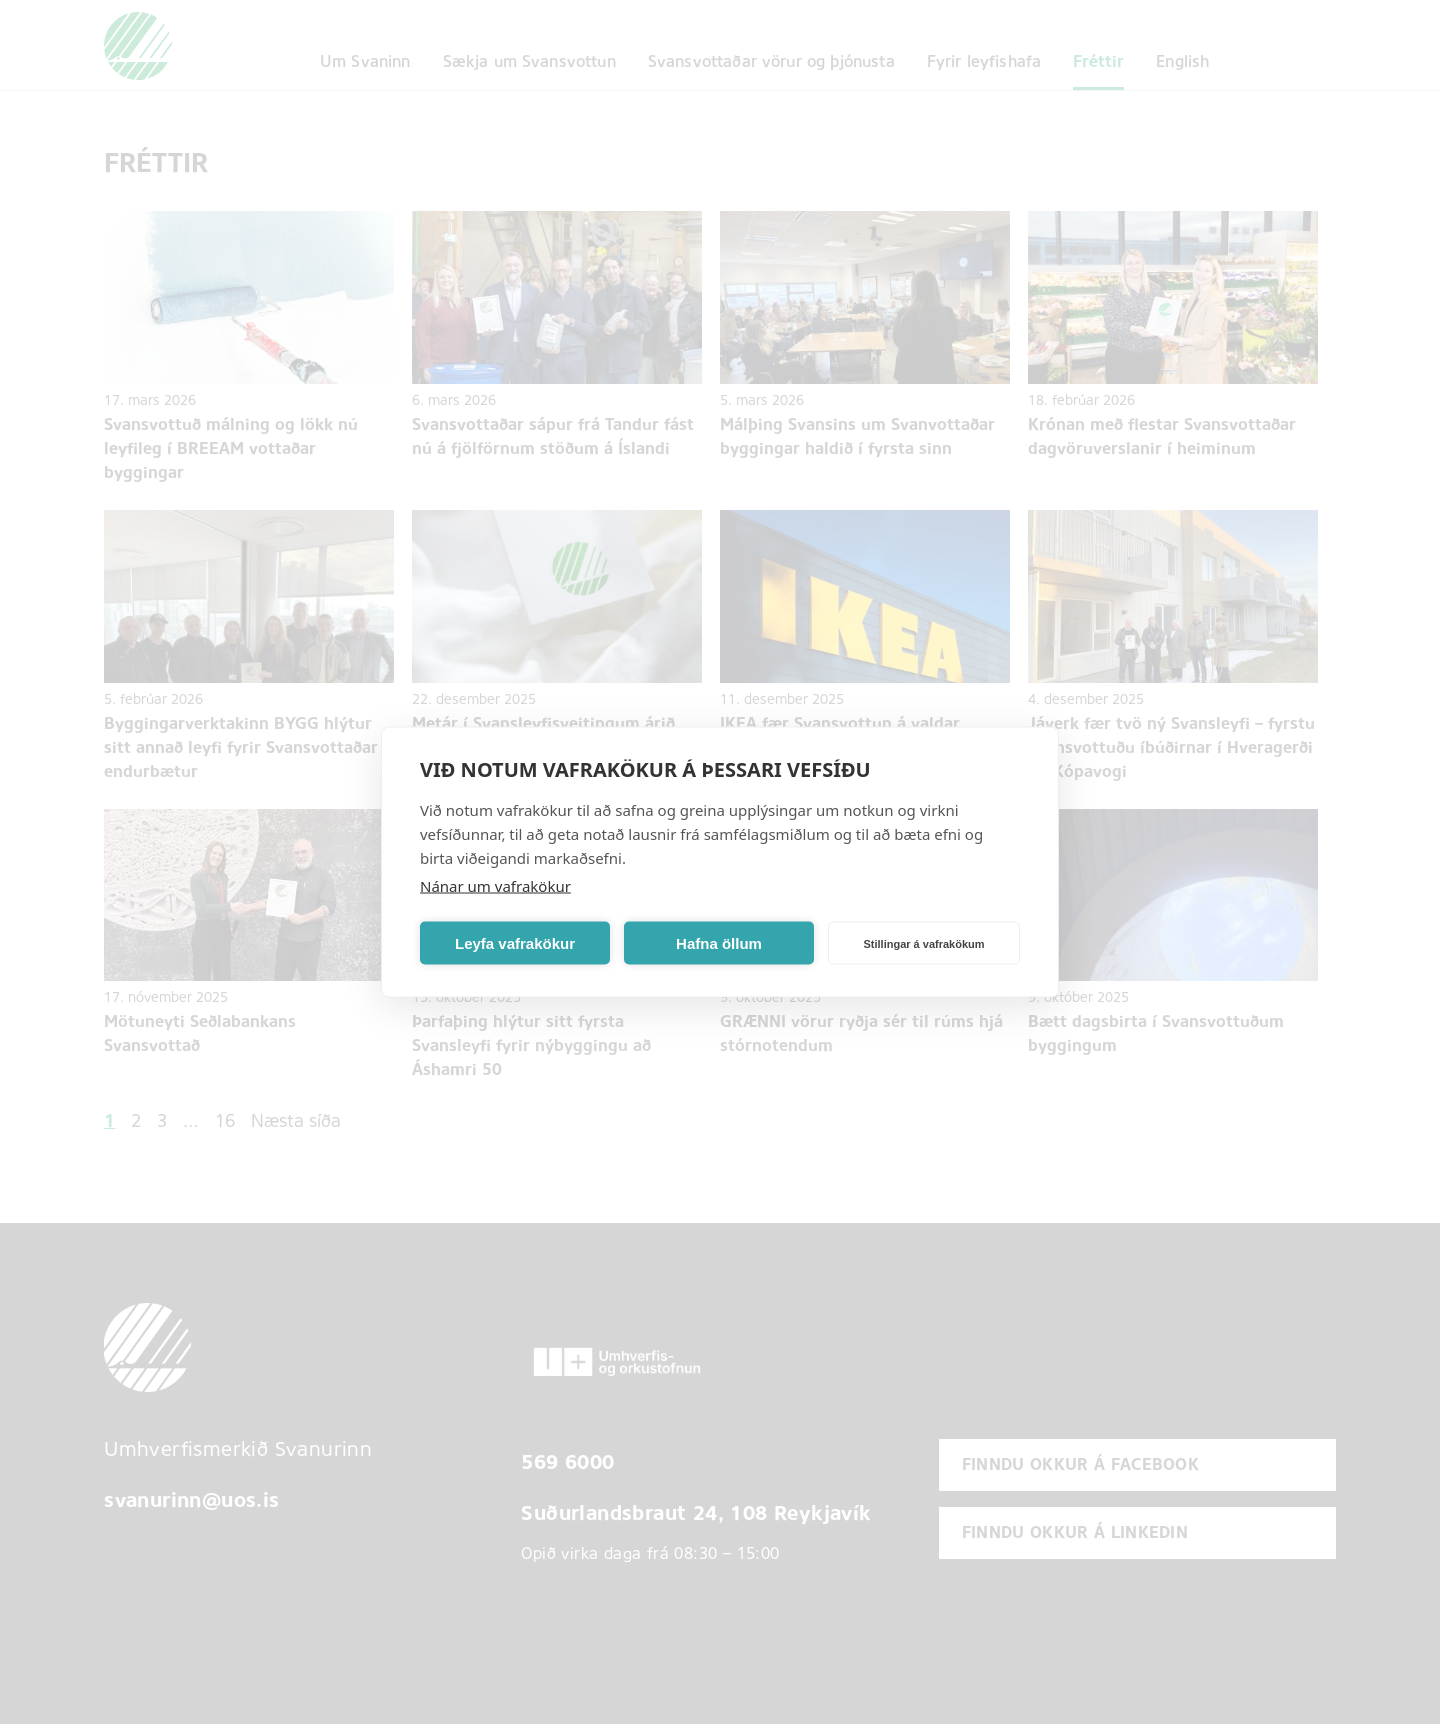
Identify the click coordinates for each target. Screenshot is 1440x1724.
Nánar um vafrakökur (495, 886)
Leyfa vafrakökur (515, 942)
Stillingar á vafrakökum (923, 943)
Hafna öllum (719, 942)
